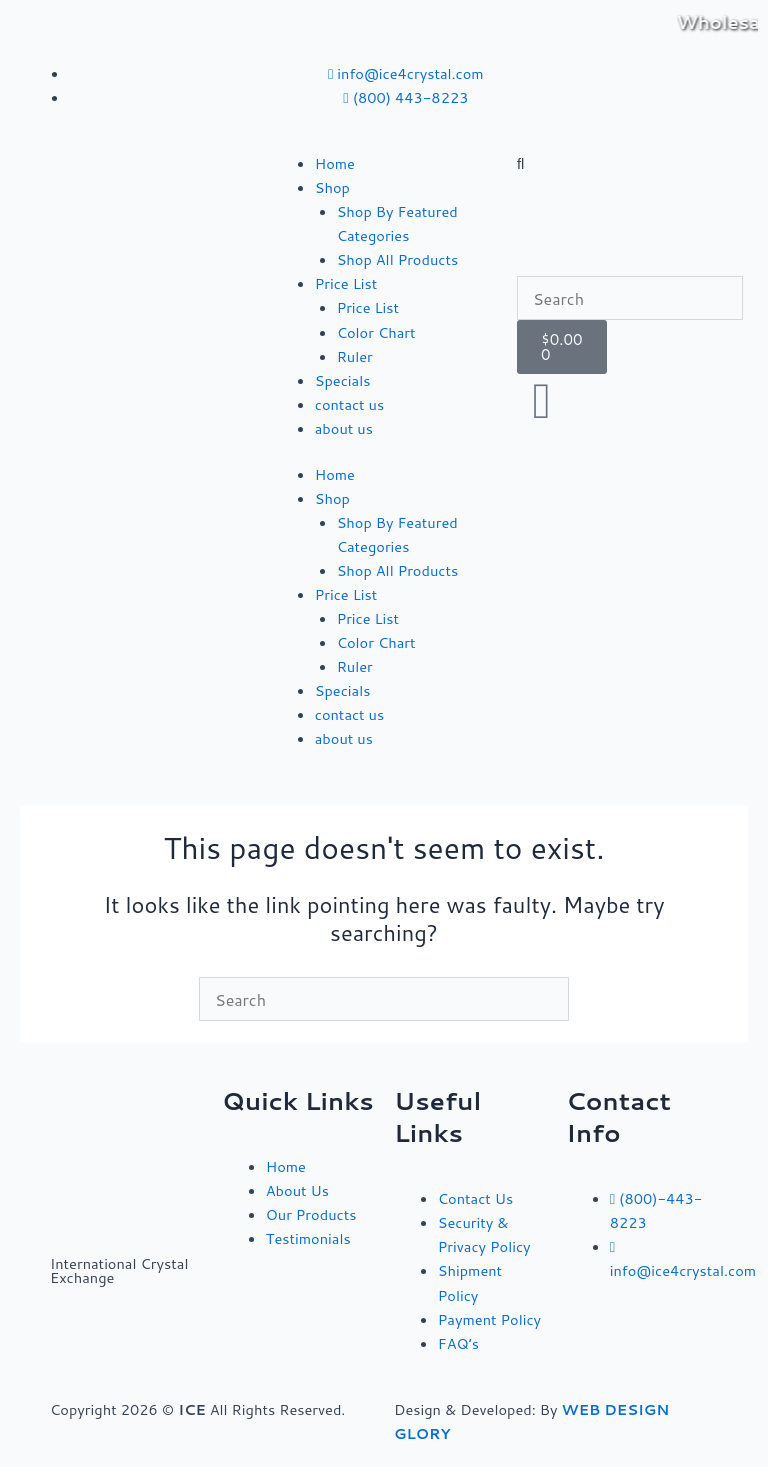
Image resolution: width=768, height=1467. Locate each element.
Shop (332, 187)
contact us (349, 404)
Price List (346, 283)
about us (344, 428)
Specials (343, 380)
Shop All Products (398, 259)
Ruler (355, 356)
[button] (630, 164)
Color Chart (376, 332)
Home (335, 163)
